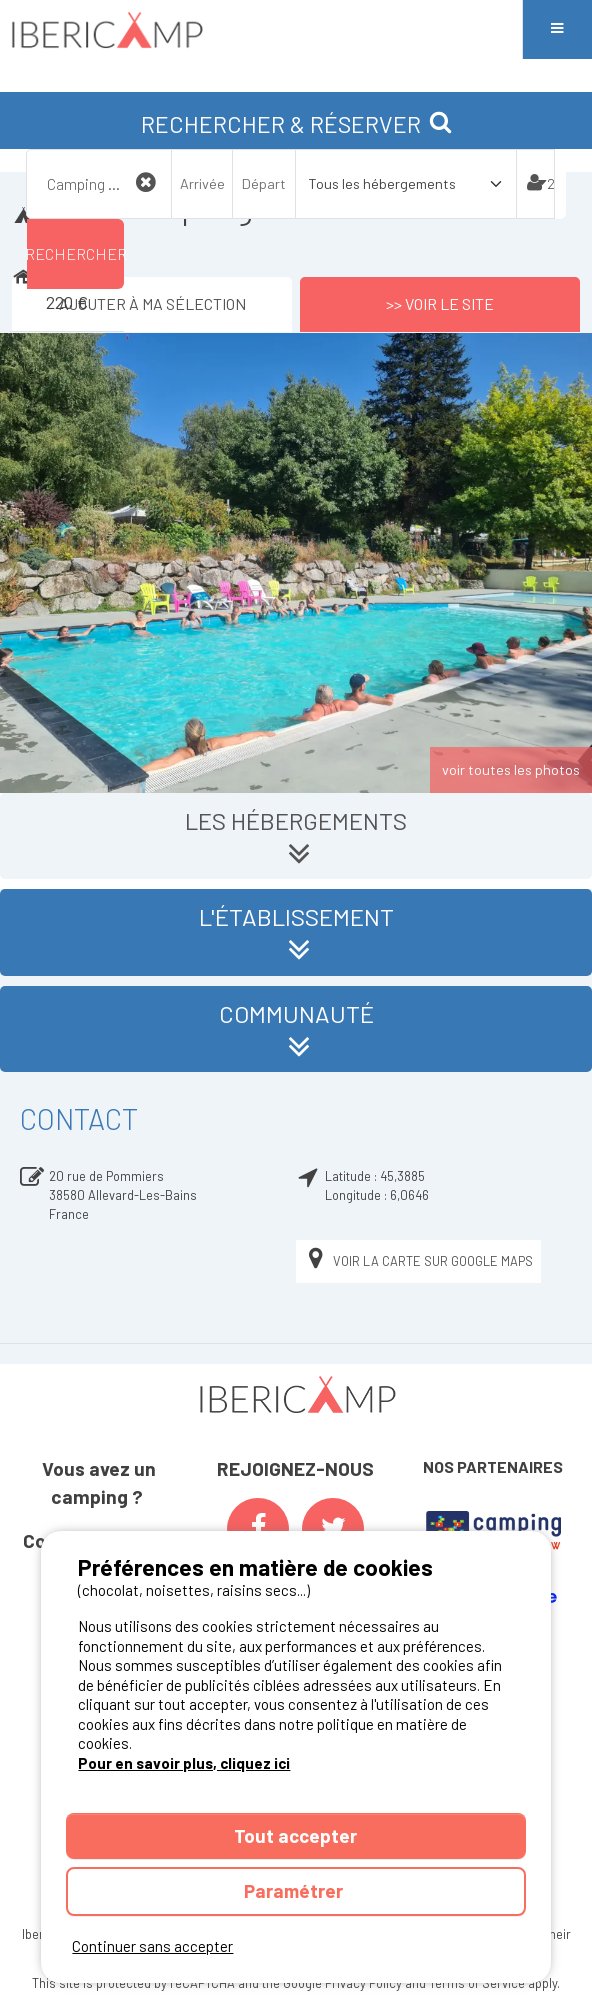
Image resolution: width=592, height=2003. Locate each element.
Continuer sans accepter (152, 1946)
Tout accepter (295, 1835)
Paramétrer (295, 1890)
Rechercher (75, 253)
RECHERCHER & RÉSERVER (296, 124)
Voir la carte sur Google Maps (418, 1261)
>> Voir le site (440, 303)
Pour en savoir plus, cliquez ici (184, 1763)
